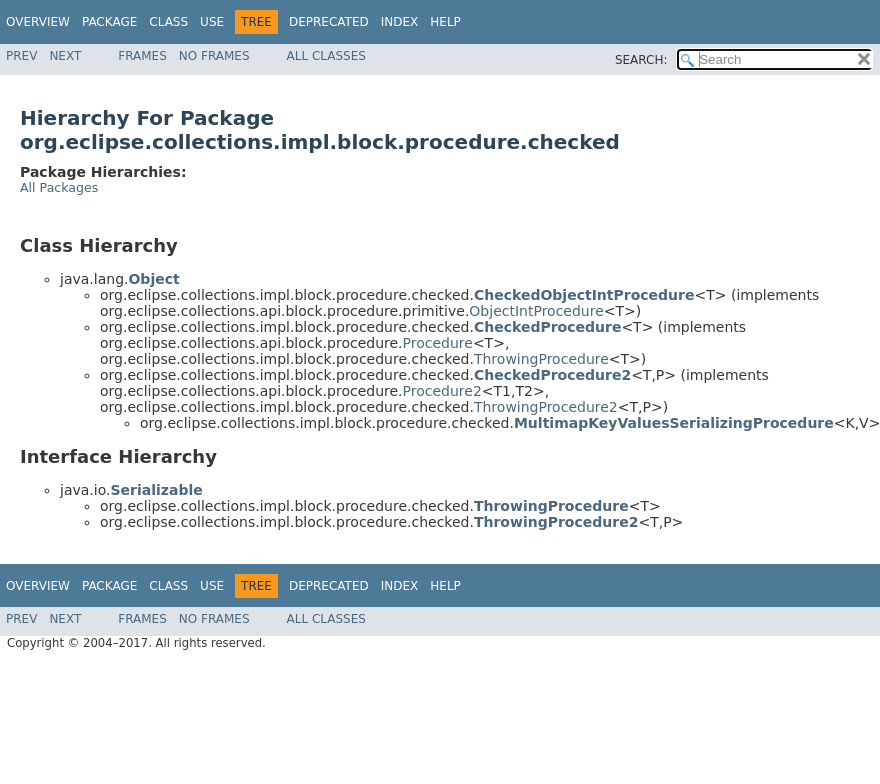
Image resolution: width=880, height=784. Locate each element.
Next (65, 56)
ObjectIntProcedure (536, 311)
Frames (142, 56)
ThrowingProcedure (541, 359)
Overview (38, 22)
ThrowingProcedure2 (546, 407)
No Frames (214, 56)
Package (109, 22)
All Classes (326, 56)
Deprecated (329, 22)
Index (400, 22)
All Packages (59, 187)
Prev (21, 56)
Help (445, 22)
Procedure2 (442, 391)
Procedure (438, 343)
